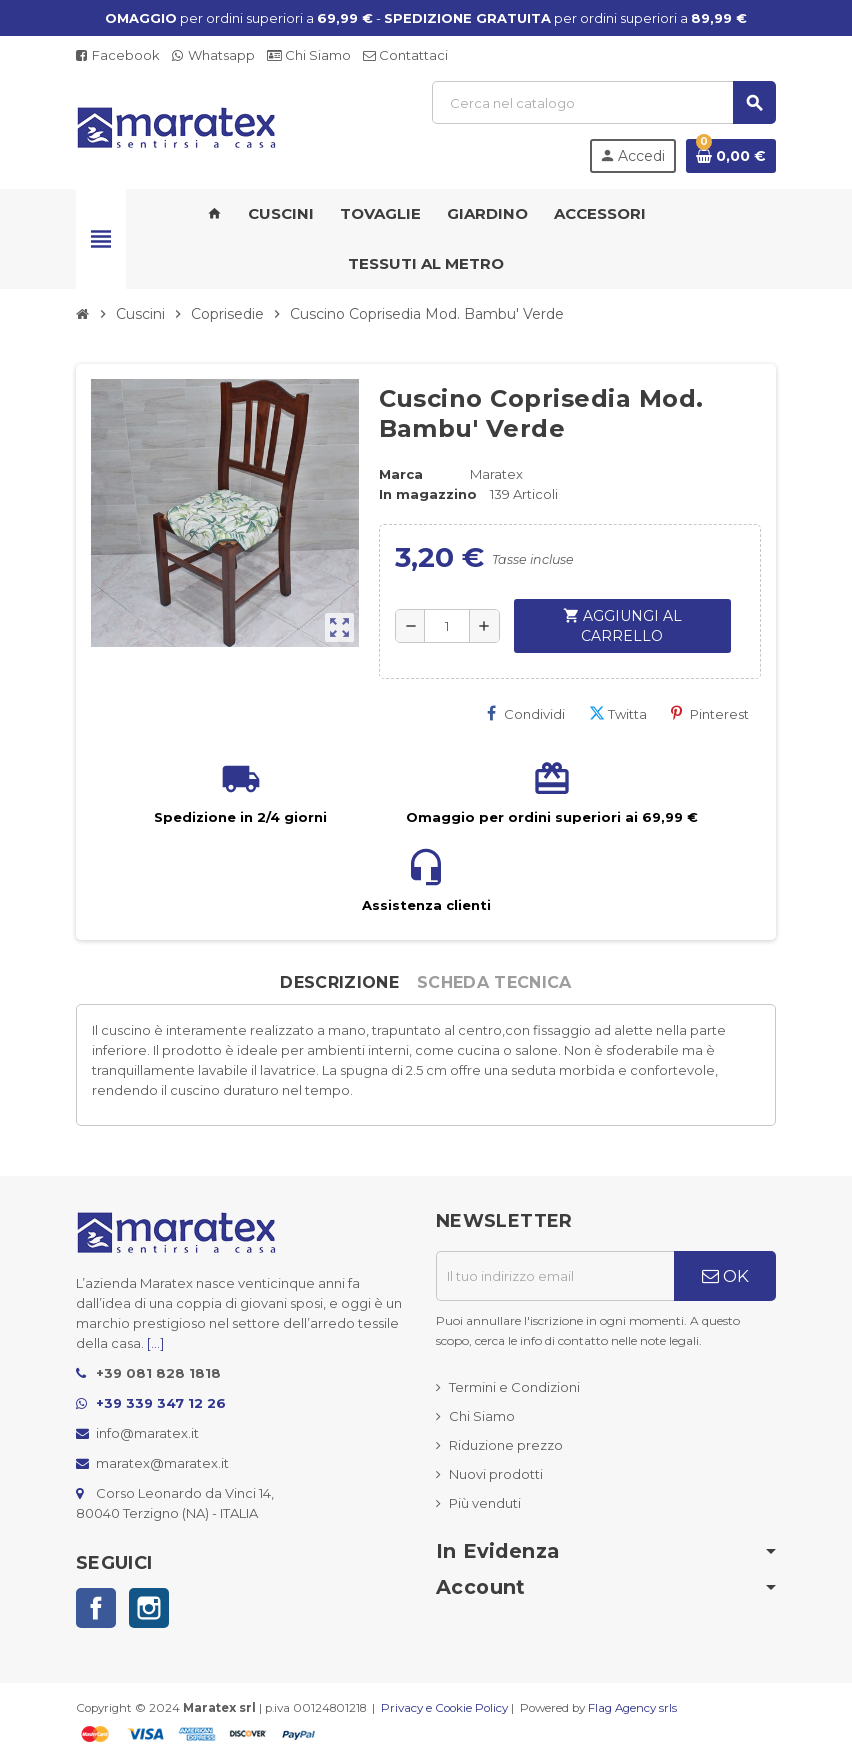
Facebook (118, 55)
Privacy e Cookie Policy (444, 1708)
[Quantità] (447, 626)
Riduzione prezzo (506, 1445)
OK (725, 1276)
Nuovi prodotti (496, 1474)
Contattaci (405, 55)
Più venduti (485, 1503)
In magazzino (428, 494)
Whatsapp (213, 55)
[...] (155, 1343)
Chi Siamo (309, 55)
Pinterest (710, 713)
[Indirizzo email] (555, 1276)
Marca (401, 474)
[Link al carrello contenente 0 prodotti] (731, 156)
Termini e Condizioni (514, 1387)
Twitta (618, 713)
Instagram (149, 1608)
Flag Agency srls (632, 1708)
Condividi (526, 713)
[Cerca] (603, 102)
